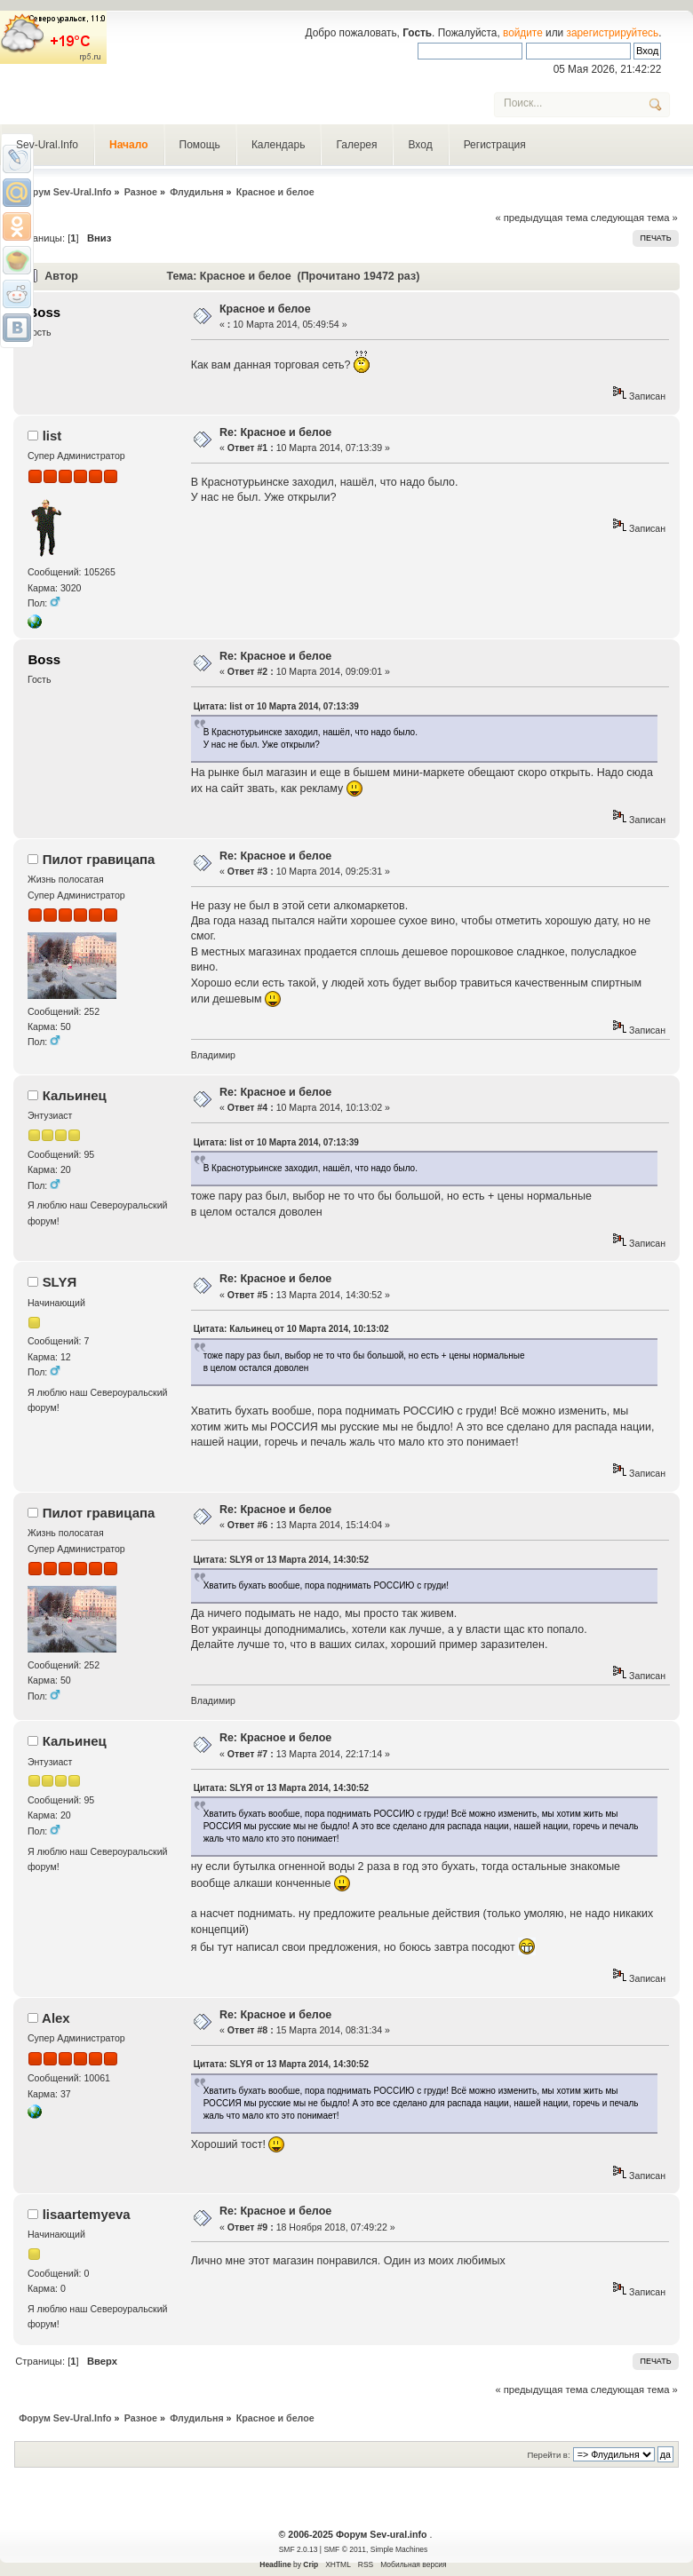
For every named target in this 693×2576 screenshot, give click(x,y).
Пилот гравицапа (99, 859)
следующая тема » (634, 217)
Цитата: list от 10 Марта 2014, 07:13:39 (276, 706)
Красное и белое (265, 309)
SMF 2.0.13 (298, 2549)
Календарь (278, 145)
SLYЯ (60, 1281)
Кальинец (75, 1095)
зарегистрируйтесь (613, 33)
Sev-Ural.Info (47, 145)
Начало (128, 145)
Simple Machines (398, 2549)
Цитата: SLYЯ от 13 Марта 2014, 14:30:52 (281, 1560)
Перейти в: (548, 2455)
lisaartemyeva (87, 2214)
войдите (523, 33)
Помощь (199, 145)
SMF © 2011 (344, 2549)
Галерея (356, 145)
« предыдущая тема (541, 217)
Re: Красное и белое (275, 432)
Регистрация (495, 145)
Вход (420, 145)
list (52, 435)
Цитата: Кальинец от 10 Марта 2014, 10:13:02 (291, 1329)
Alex (56, 2017)
